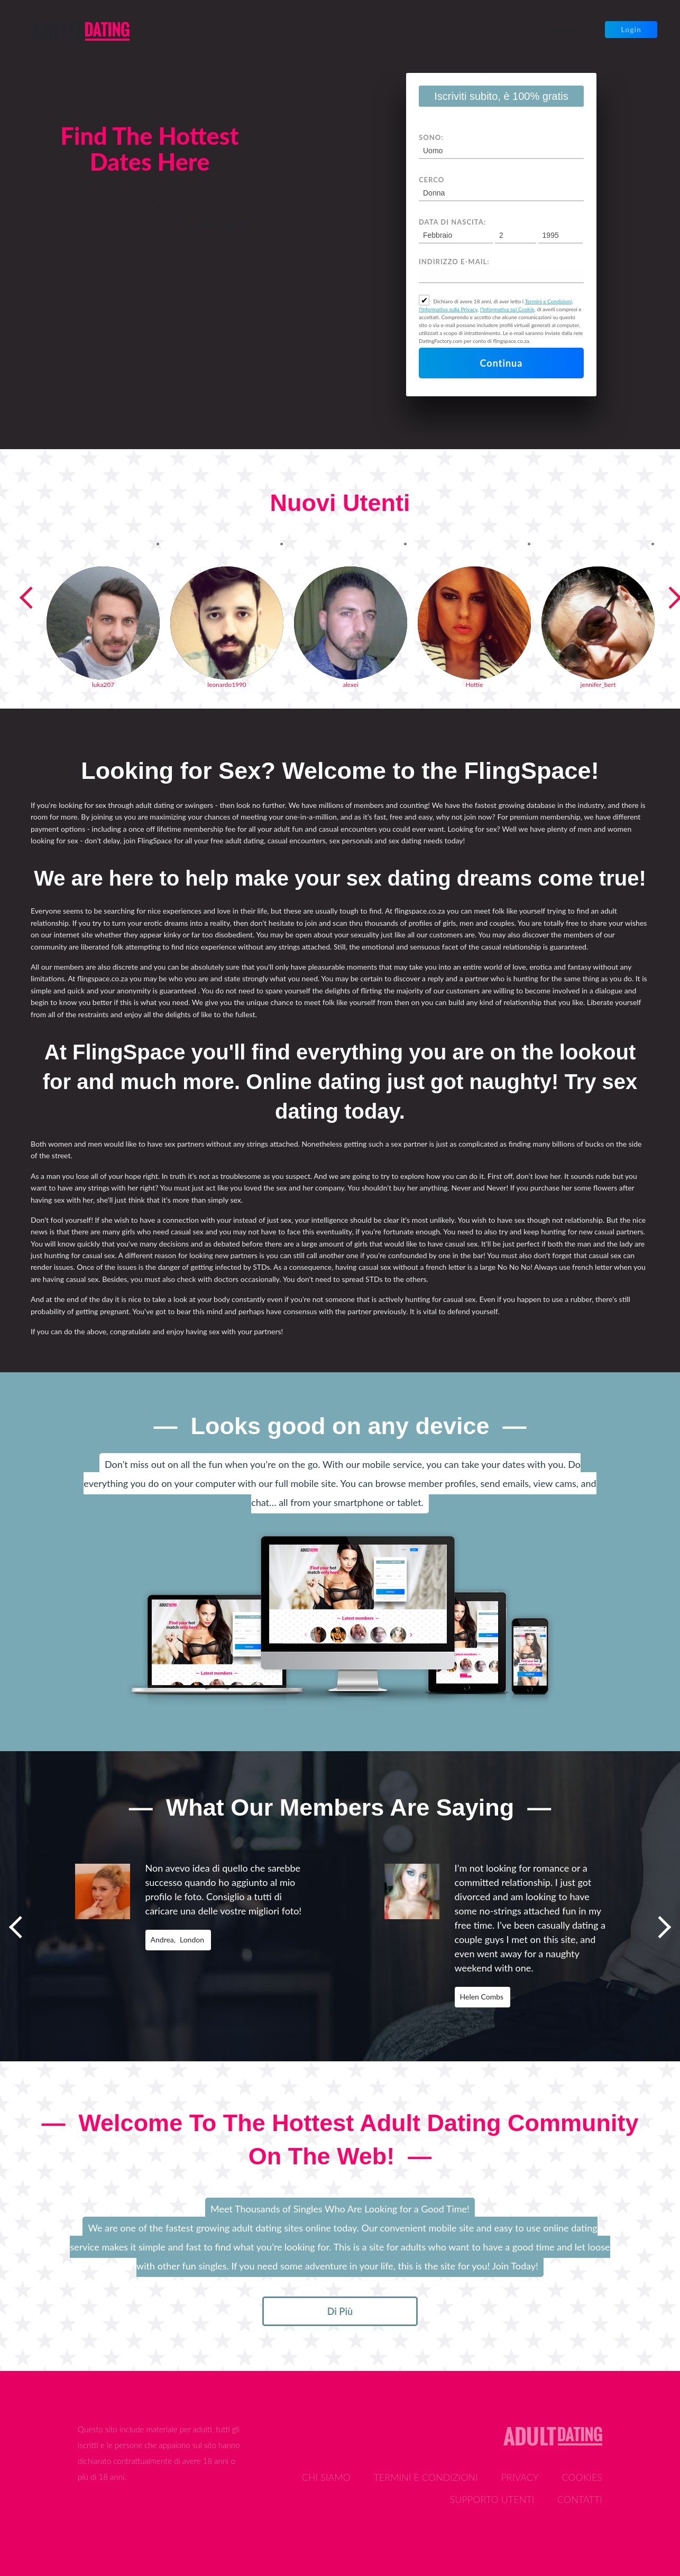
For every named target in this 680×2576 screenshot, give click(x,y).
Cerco (431, 179)
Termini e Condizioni (548, 301)
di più (340, 2311)
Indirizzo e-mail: (454, 261)
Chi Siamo (326, 2477)
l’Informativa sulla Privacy (448, 309)
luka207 (103, 685)
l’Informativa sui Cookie (507, 309)
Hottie (474, 685)
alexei (351, 685)
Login (631, 29)
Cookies (582, 2477)
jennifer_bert (598, 685)
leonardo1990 (226, 685)
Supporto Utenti (492, 2499)
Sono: (431, 137)
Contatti (579, 2499)
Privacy (519, 2477)
